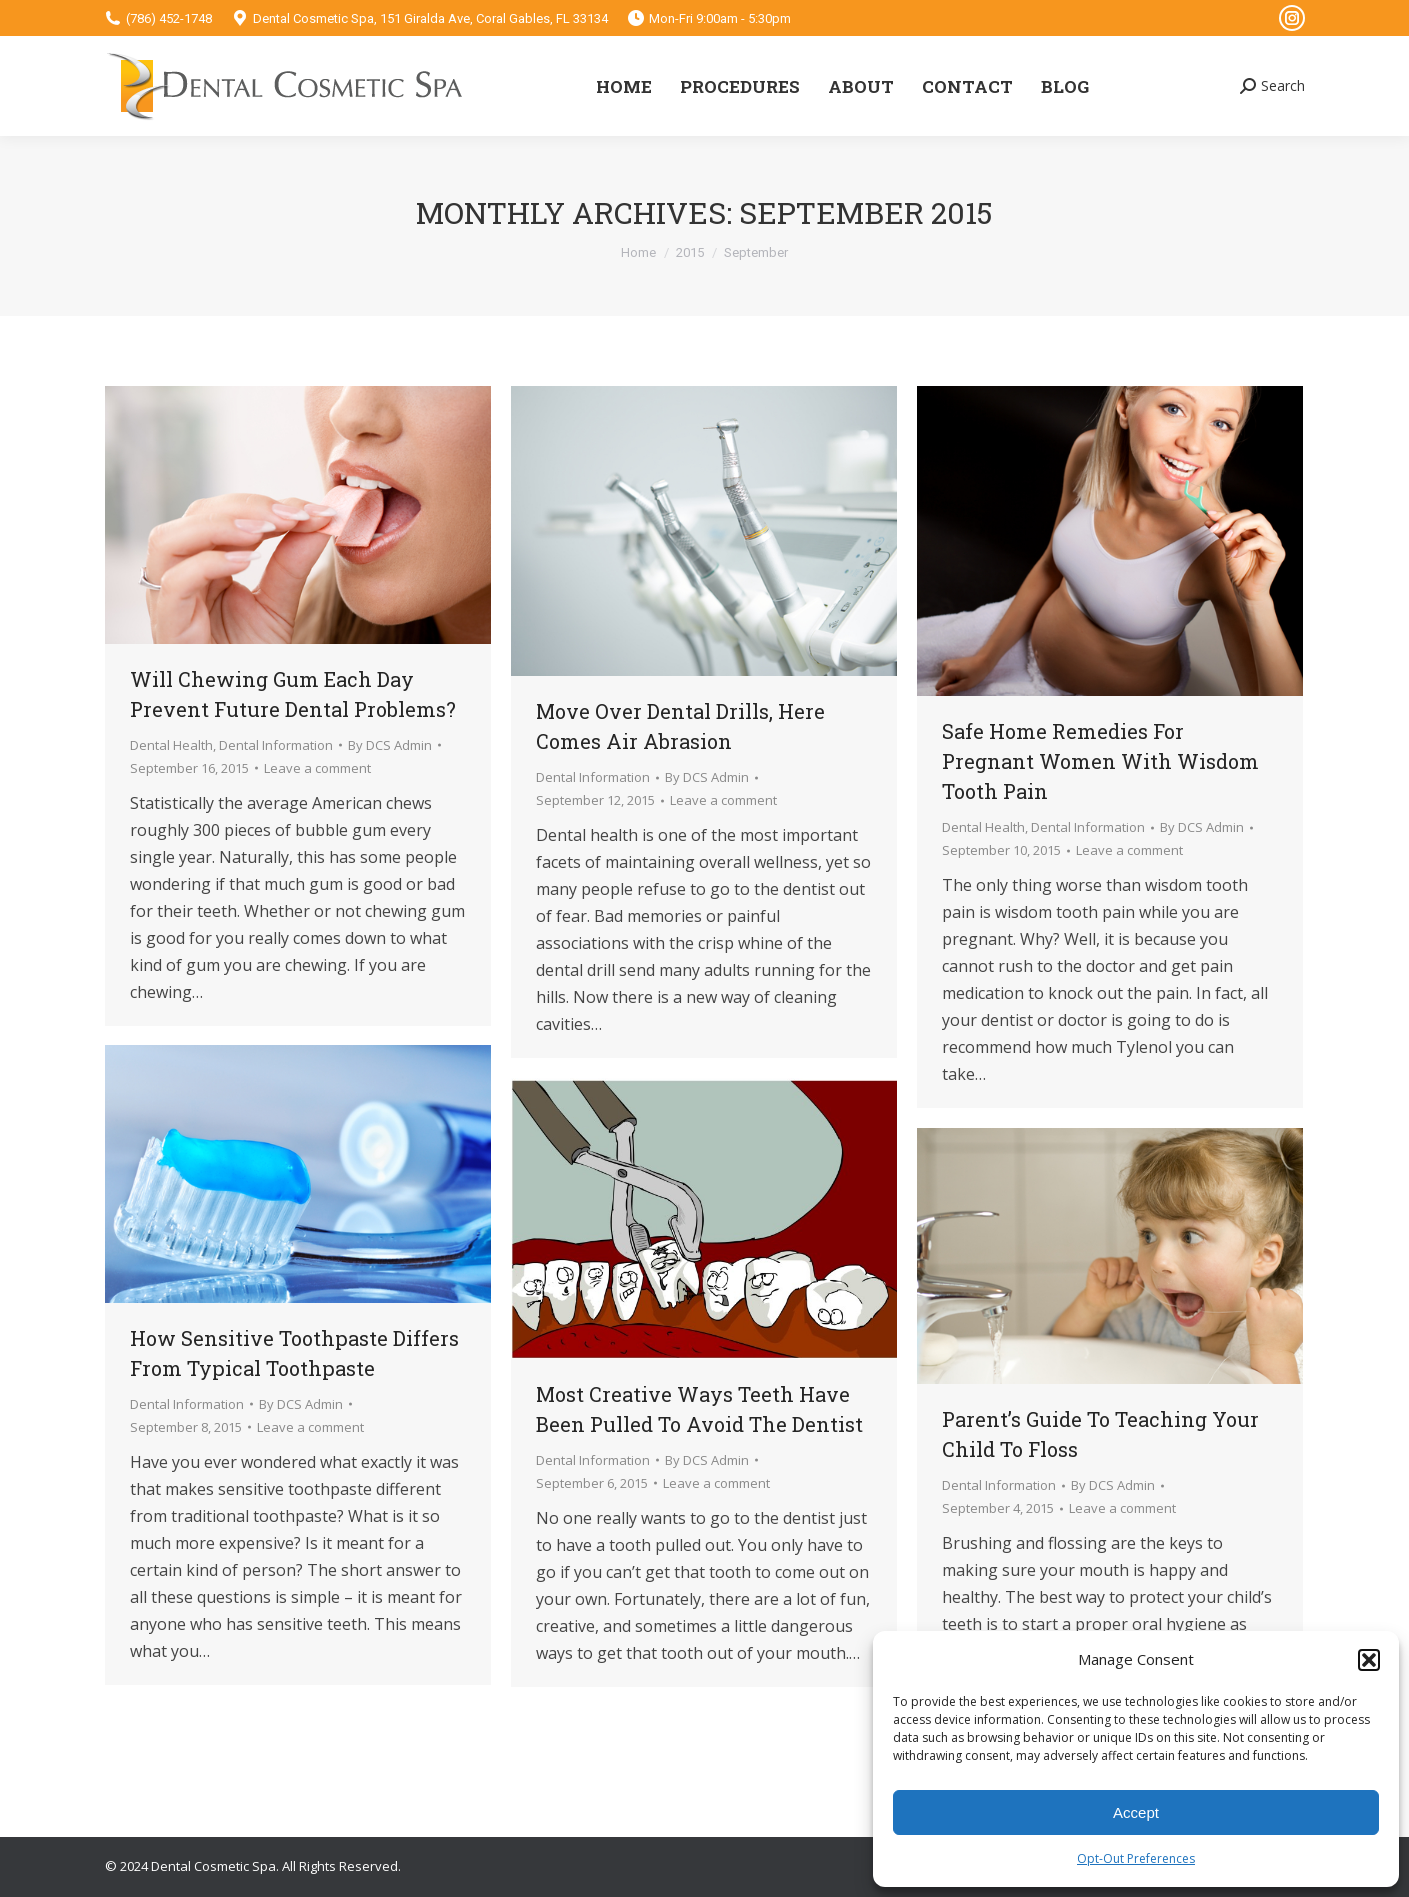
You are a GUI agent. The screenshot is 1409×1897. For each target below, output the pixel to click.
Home (638, 252)
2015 (690, 252)
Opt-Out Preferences (1136, 1858)
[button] (1369, 1660)
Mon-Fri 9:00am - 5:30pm (720, 18)
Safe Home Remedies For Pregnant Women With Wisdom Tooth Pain (1100, 761)
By (390, 745)
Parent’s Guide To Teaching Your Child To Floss (1100, 1434)
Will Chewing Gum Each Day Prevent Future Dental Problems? (293, 694)
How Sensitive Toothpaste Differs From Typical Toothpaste (294, 1353)
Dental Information (276, 745)
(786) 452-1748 (169, 18)
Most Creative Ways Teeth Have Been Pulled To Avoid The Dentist (699, 1409)
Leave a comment (317, 768)
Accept (1136, 1812)
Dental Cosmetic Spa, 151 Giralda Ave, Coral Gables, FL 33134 (430, 18)
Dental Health (171, 745)
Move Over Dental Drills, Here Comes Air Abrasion (680, 726)
